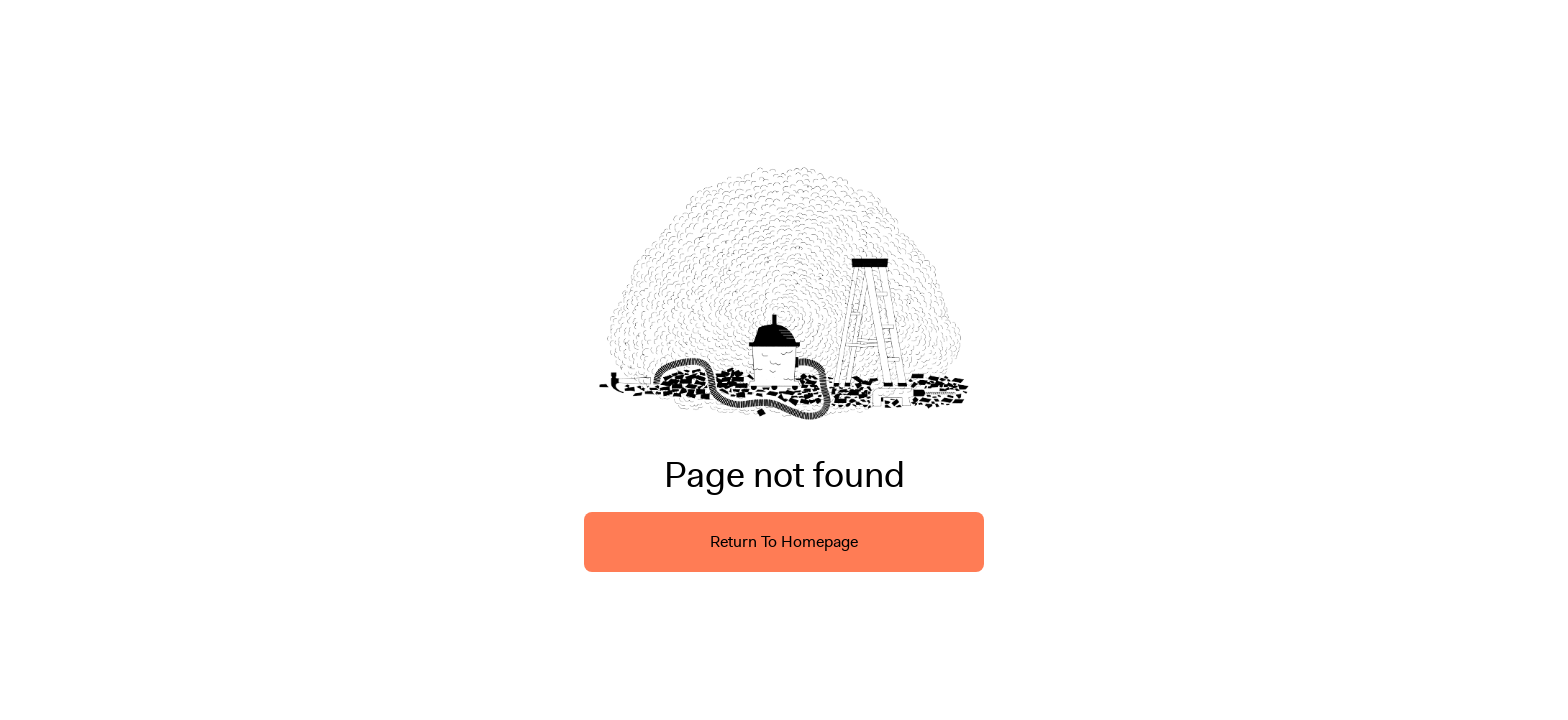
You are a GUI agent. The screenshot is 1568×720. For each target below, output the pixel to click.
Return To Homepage (784, 541)
